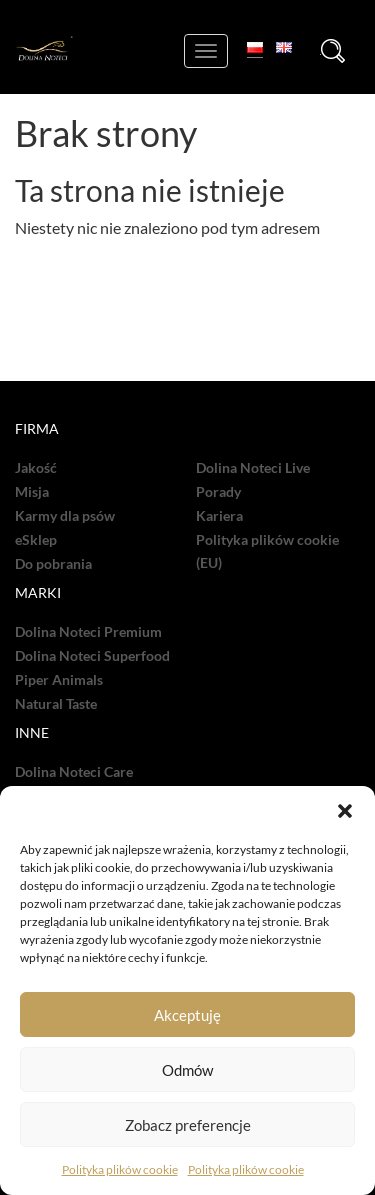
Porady (218, 492)
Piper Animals (59, 680)
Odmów (187, 1070)
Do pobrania (53, 564)
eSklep (36, 540)
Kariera (219, 516)
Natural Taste (56, 704)
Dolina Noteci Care (74, 772)
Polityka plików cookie (120, 1169)
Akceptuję (187, 1015)
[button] (345, 811)
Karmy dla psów (65, 516)
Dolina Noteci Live (253, 468)
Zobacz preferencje (188, 1125)
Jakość (36, 468)
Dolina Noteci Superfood (92, 656)
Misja (32, 492)
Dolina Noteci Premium (88, 632)
